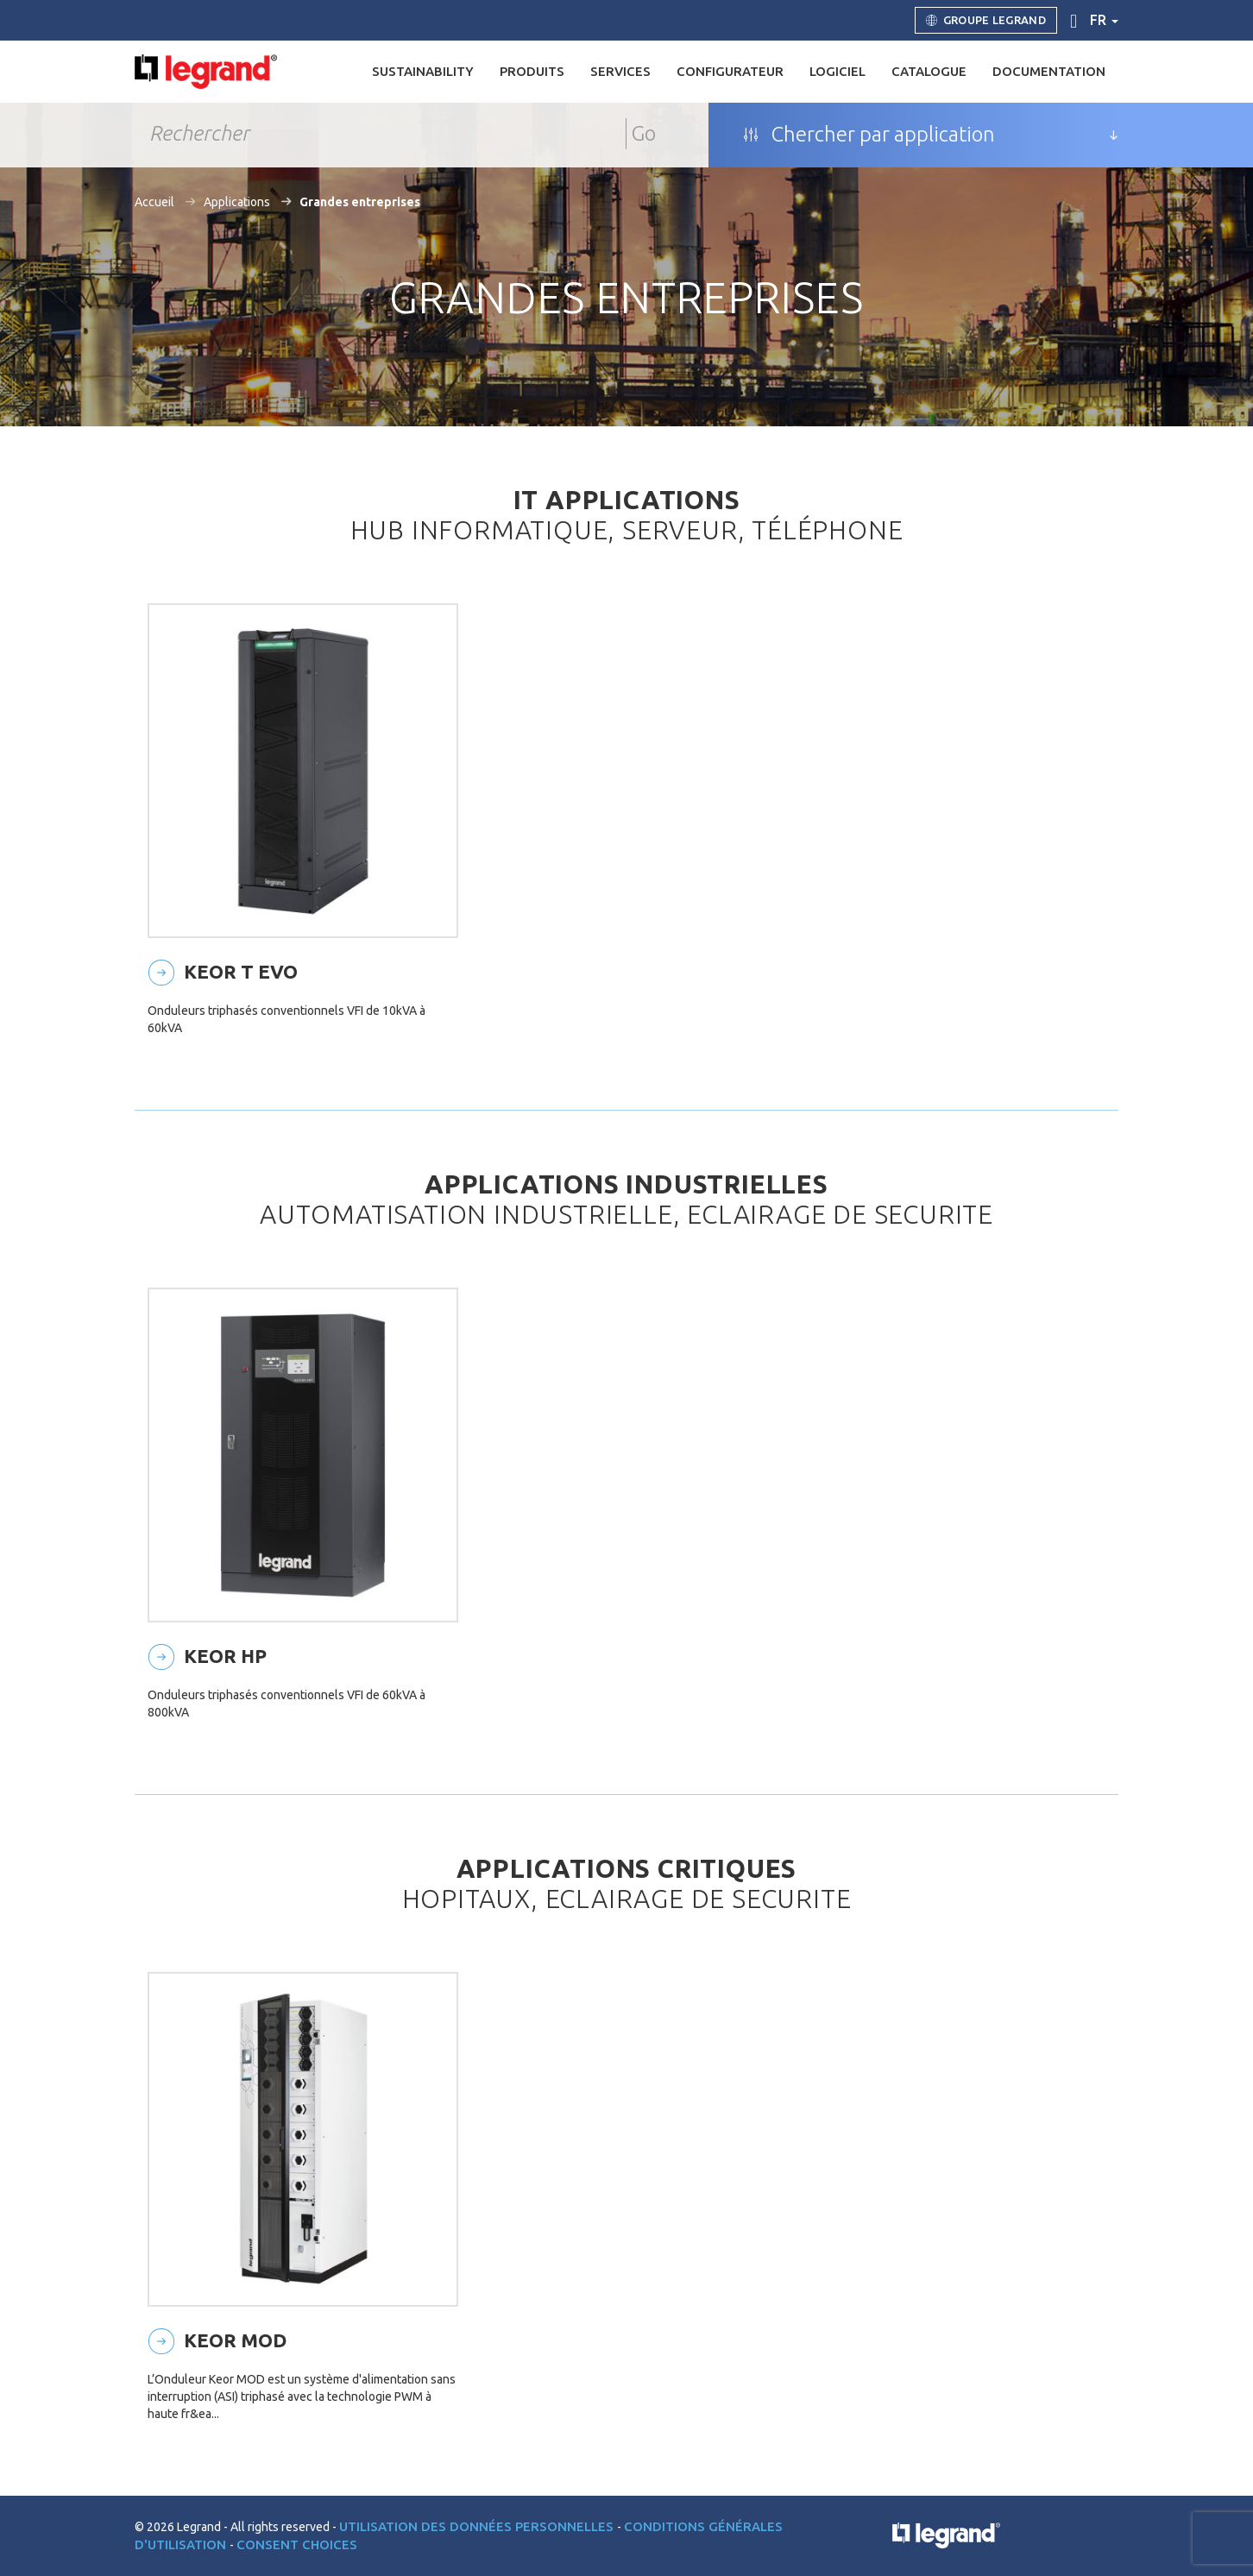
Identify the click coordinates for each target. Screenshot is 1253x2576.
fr (1104, 20)
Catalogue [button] (929, 71)
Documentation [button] (1048, 71)
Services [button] (620, 71)
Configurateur (730, 71)
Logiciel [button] (837, 71)
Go (644, 133)
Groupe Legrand (986, 21)
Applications (237, 202)
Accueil (154, 202)
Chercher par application (869, 134)
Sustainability (423, 71)
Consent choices (296, 2544)
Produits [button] (532, 71)
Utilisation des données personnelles (478, 2526)
